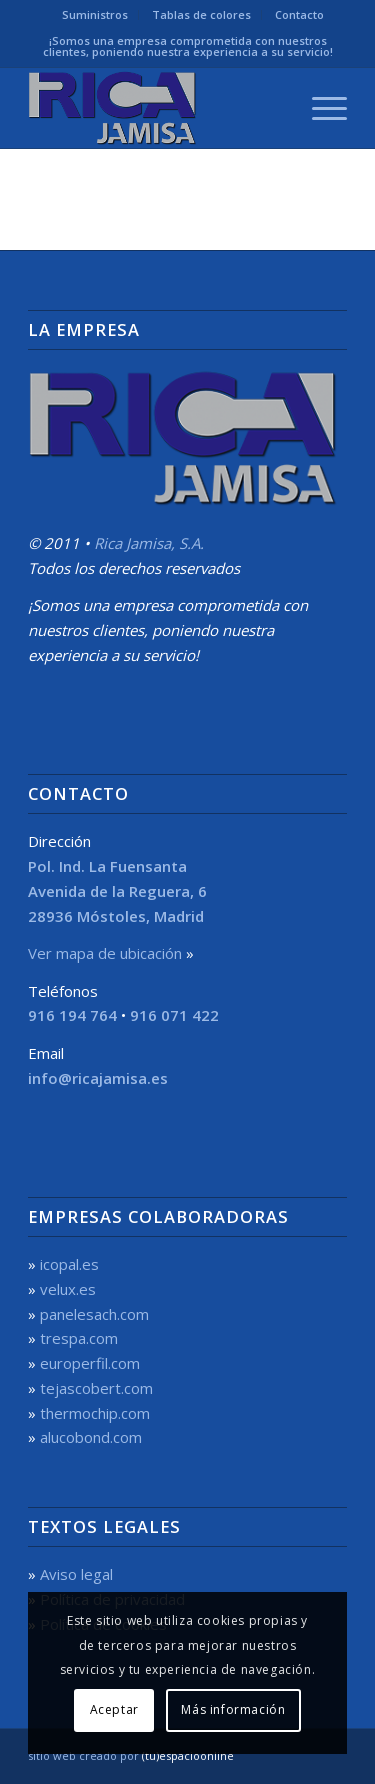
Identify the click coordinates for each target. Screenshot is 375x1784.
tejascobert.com (96, 1388)
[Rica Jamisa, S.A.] (155, 108)
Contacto (299, 14)
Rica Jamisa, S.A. (149, 543)
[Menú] (319, 108)
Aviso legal (76, 1574)
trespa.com (79, 1338)
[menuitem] (95, 15)
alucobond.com (91, 1437)
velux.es (68, 1289)
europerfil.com (90, 1363)
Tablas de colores (201, 14)
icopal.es (69, 1264)
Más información (233, 1709)
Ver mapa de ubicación (105, 953)
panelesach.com (94, 1314)
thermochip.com (95, 1413)
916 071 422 (174, 1015)
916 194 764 (72, 1015)
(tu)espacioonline (188, 1755)
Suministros (95, 14)
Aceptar (114, 1709)
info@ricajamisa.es (98, 1078)
